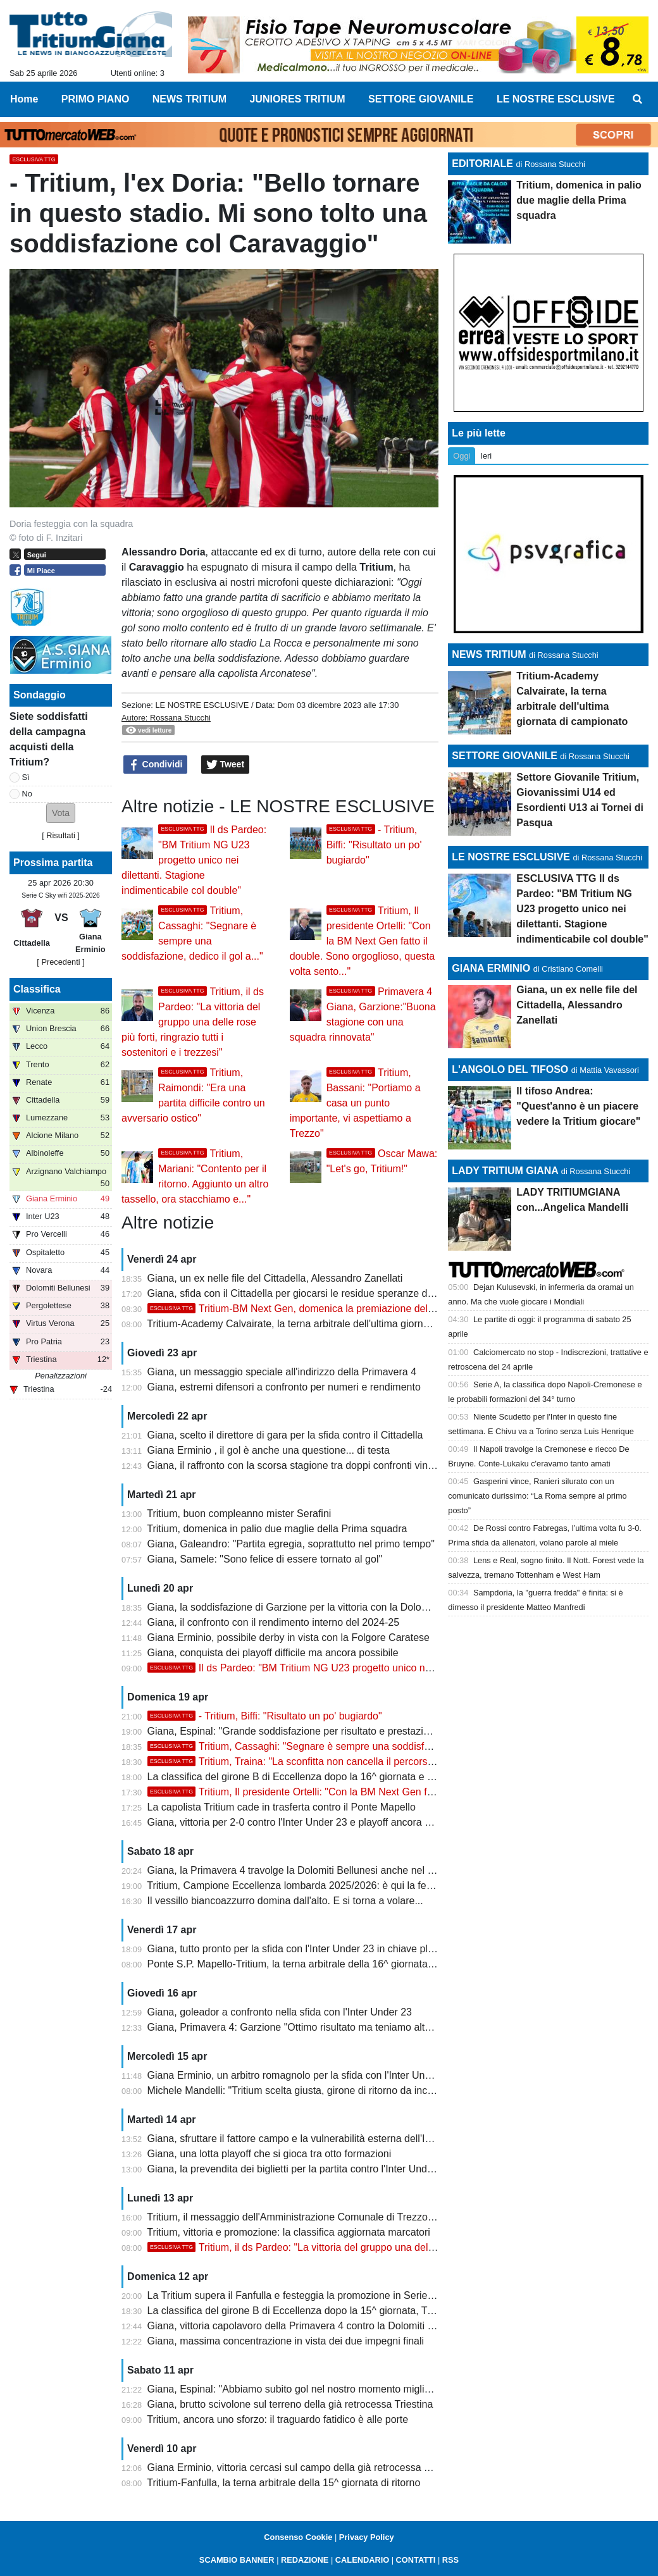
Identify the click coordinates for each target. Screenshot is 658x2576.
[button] (60, 813)
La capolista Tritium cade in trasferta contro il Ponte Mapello (281, 1807)
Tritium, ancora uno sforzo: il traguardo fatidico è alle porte (277, 2419)
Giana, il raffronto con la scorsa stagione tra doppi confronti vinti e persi (306, 1465)
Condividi (155, 765)
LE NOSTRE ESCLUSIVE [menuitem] (556, 99)
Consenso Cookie (298, 2537)
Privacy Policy (366, 2537)
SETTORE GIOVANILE (504, 755)
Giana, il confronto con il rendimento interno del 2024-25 (273, 1622)
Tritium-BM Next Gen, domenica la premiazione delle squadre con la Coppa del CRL (362, 1308)
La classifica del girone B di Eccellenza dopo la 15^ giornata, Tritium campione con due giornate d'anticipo (385, 2310)
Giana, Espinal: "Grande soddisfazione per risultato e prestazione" (295, 1731)
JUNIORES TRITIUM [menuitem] (297, 99)
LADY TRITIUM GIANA (505, 1170)
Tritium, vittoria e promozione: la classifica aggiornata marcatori (288, 2232)
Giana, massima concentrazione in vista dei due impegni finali (286, 2341)
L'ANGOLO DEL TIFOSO (510, 1069)
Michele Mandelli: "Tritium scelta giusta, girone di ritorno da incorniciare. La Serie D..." (339, 2090)
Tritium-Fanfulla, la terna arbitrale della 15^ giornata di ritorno (283, 2482)
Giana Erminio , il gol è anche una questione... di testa (268, 1450)
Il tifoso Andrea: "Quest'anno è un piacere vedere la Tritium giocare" (578, 1106)
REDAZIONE (304, 2560)
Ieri (486, 456)
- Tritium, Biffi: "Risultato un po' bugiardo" (374, 844)
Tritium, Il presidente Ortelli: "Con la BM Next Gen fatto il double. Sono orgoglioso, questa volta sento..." (362, 941)
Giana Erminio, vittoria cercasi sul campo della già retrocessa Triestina (304, 2467)
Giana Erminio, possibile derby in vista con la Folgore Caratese (288, 1637)
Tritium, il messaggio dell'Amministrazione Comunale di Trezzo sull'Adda (309, 2217)
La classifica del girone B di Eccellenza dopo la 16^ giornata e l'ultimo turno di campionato (348, 1776)
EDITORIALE (482, 163)
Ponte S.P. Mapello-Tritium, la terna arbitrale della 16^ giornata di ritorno (308, 1964)
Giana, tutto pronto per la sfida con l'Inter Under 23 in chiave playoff (298, 1948)
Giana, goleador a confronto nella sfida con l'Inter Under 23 (279, 2012)
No (27, 793)
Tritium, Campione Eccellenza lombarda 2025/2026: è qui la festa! (294, 1885)
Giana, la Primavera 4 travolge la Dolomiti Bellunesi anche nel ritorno (301, 1870)
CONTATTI (416, 2560)
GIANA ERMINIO (491, 968)
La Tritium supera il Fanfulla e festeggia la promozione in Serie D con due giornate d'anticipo (354, 2295)
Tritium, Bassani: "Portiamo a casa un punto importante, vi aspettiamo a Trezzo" (355, 1103)
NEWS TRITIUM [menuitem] (189, 99)
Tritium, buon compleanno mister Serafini (239, 1513)
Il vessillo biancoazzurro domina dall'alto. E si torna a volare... (285, 1900)
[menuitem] (638, 99)
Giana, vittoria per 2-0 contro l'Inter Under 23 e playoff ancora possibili (304, 1822)
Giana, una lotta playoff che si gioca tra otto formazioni (269, 2153)
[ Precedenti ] (60, 962)
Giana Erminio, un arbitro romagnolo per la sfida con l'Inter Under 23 (300, 2075)
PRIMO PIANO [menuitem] (95, 99)
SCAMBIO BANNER (237, 2560)
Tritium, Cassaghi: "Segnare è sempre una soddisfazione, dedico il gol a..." (340, 1746)
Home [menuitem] (24, 99)
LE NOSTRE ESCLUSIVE (202, 705)
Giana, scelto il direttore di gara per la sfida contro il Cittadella (285, 1435)
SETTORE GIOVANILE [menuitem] (421, 99)
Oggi (461, 456)
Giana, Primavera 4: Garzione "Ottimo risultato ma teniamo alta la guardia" (314, 2027)
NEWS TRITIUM (489, 654)
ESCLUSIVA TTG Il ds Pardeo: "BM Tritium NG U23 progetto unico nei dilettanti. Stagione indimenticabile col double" (582, 908)
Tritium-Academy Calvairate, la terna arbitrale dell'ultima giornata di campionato (325, 1323)
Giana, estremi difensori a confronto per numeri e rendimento (284, 1387)
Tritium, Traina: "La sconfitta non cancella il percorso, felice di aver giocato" (341, 1761)
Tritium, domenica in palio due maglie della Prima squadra (277, 1528)
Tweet (225, 765)
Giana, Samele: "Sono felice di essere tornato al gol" (265, 1559)
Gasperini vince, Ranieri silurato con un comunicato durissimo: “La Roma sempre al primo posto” (537, 1496)
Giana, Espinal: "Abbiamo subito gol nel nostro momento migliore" (295, 2389)
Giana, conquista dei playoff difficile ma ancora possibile (273, 1652)
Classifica (37, 989)
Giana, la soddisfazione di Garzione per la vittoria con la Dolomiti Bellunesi (314, 1607)
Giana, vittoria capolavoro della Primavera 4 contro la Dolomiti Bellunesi (308, 2325)
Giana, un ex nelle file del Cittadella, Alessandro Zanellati (275, 1278)
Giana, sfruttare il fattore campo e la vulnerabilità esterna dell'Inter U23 (305, 2138)
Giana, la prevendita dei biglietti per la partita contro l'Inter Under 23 (298, 2169)
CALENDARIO (362, 2560)
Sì (26, 777)
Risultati (60, 835)
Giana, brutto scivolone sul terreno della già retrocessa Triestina (290, 2404)
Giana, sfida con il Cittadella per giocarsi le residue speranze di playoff (304, 1293)
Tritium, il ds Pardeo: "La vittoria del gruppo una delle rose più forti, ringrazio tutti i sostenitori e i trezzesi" (192, 1022)
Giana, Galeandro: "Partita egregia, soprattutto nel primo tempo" (291, 1544)
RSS (450, 2560)
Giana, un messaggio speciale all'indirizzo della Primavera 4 (282, 1371)
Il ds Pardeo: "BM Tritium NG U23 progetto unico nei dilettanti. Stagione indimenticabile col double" (193, 860)
